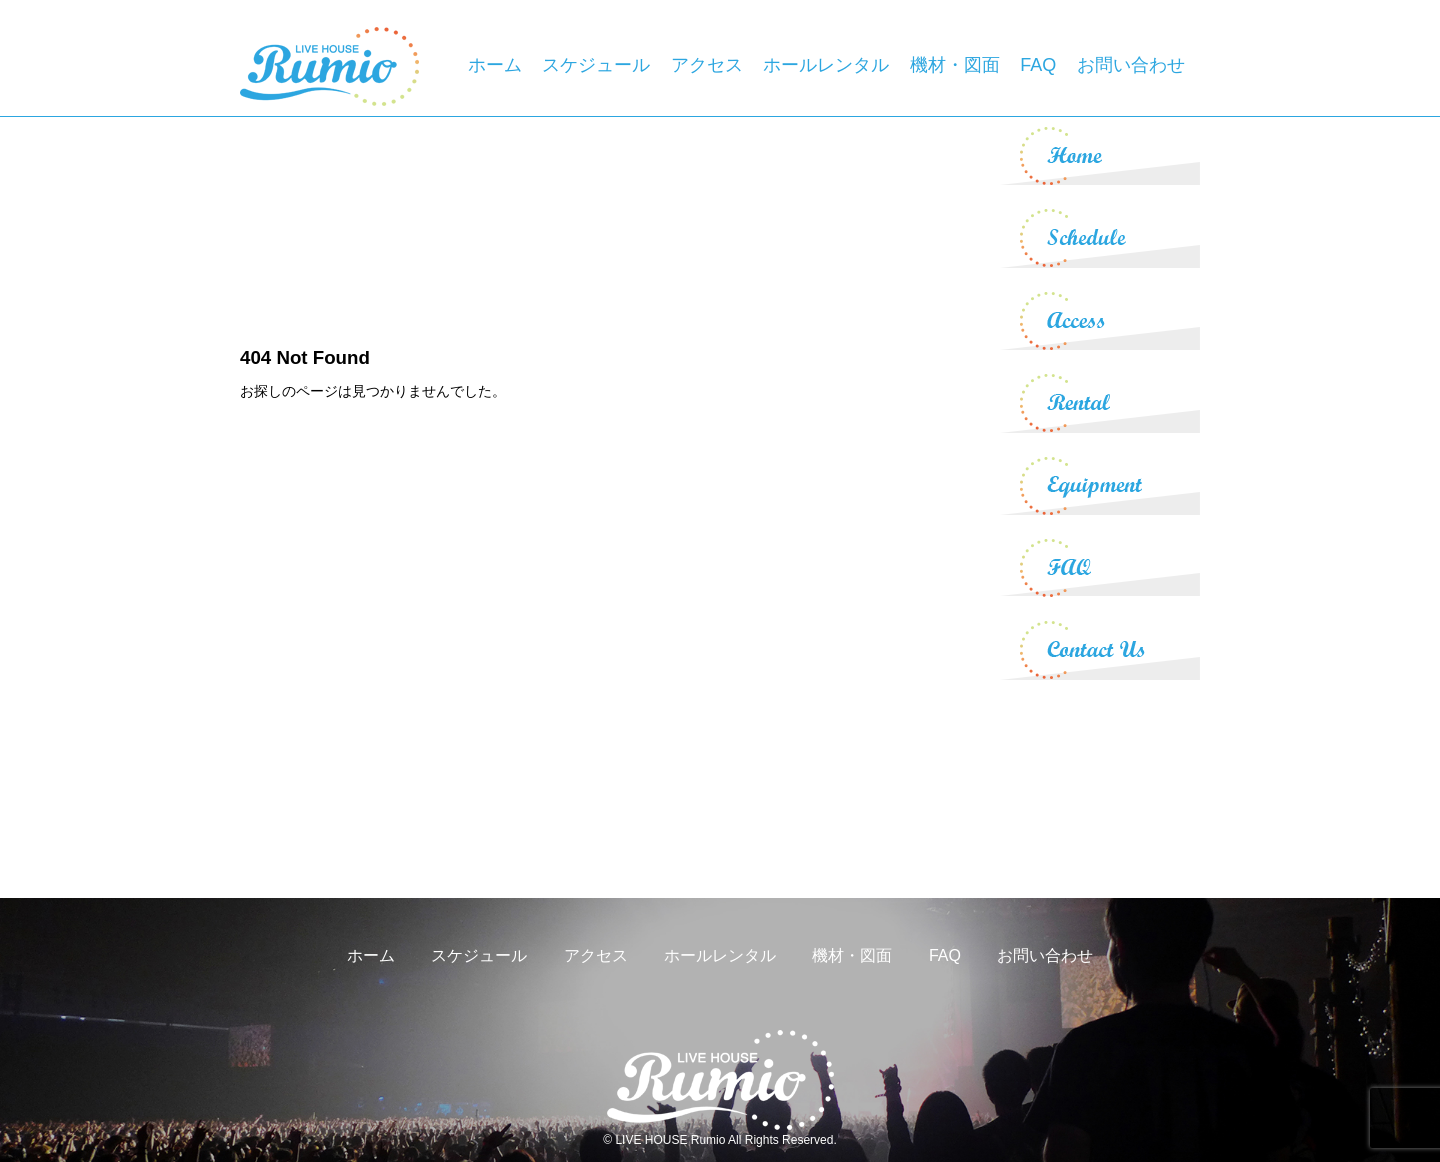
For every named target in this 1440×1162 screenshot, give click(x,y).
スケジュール (596, 65)
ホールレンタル (826, 65)
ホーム (495, 65)
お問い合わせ (1131, 65)
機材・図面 (955, 65)
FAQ (1038, 65)
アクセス (707, 65)
